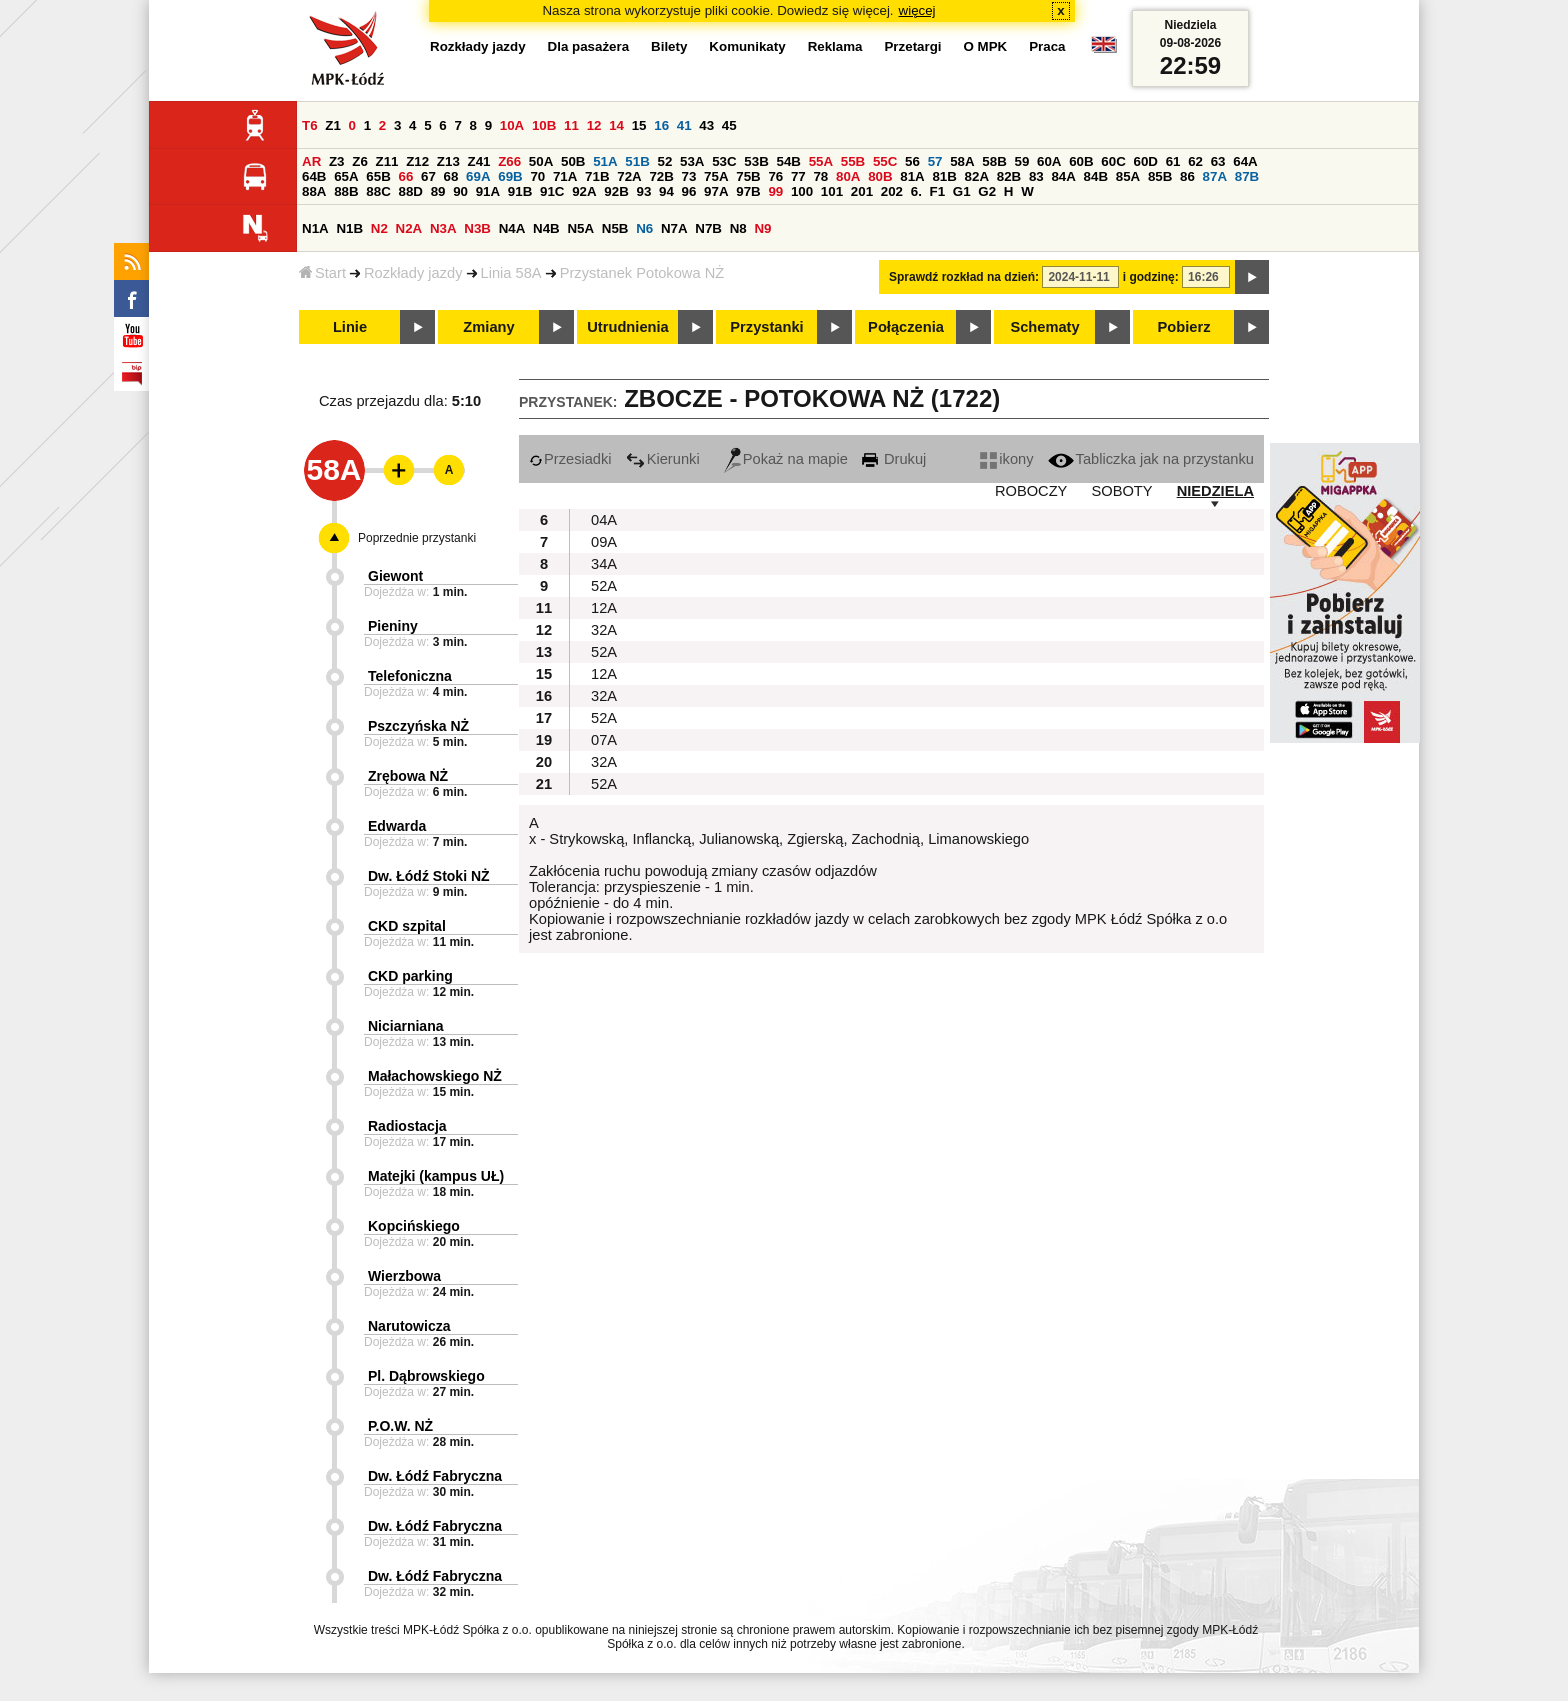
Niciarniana (405, 1026)
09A (604, 542)
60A (1049, 161)
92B (616, 191)
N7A (674, 228)
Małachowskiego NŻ (435, 1076)
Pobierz (1184, 327)
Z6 (360, 161)
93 (643, 191)
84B (1096, 176)
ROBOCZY (1031, 491)
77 (798, 176)
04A (604, 520)
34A (604, 564)
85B (1160, 176)
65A (346, 176)
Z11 (387, 161)
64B (314, 176)
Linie (350, 327)
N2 (379, 228)
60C (1113, 161)
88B (346, 191)
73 (689, 176)
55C (885, 161)
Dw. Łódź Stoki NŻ (429, 876)
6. (916, 191)
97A (716, 191)
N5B (615, 228)
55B (853, 161)
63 (1218, 161)
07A (604, 740)
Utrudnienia (627, 327)
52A (604, 586)
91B (520, 191)
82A (977, 176)
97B (748, 191)
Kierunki (663, 459)
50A (541, 161)
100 (802, 191)
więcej (917, 10)
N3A (443, 228)
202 (892, 191)
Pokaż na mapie (786, 459)
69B (510, 176)
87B (1247, 176)
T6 (310, 125)
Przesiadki (570, 459)
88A (314, 191)
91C (552, 191)
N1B (349, 228)
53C (724, 161)
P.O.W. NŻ (400, 1426)
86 (1187, 176)
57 (935, 161)
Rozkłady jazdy (413, 273)
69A (478, 176)
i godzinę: (1151, 277)
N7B (708, 228)
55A (821, 161)
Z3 (337, 161)
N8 (738, 228)
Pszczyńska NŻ (418, 726)
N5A (580, 228)
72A (629, 176)
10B (544, 125)
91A (488, 191)
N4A (512, 228)
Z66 (509, 161)
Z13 (448, 161)
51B (637, 161)
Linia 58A (511, 273)
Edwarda (397, 826)
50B (573, 161)
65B (378, 176)
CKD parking (410, 976)
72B (661, 176)
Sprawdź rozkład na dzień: (964, 277)
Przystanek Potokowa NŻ (642, 273)
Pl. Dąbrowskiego (426, 1376)
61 (1173, 161)
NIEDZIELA (1215, 491)
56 (912, 161)
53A (692, 161)
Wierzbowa (404, 1276)
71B (597, 176)
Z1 (333, 125)
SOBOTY (1121, 491)
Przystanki (766, 327)
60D (1145, 161)
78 (820, 176)
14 (616, 125)
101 (832, 191)
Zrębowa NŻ (408, 776)
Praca (1047, 46)
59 (1021, 161)
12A (604, 608)
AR (311, 161)
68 (451, 176)
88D (410, 191)
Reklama (835, 46)
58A (962, 161)
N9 (762, 228)
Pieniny (393, 626)
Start (322, 273)
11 (571, 125)
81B (944, 176)
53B (756, 161)
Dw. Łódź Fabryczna (435, 1476)
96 (689, 191)
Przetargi (912, 46)
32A (604, 630)
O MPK (986, 46)
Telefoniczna (410, 676)
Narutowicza (409, 1326)
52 (664, 161)
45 (729, 125)
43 (706, 125)
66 (405, 176)
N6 (644, 228)
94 (666, 191)
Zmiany (488, 327)
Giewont (395, 576)
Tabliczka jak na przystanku (1151, 459)
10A (512, 125)
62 (1195, 161)
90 (460, 191)
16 (661, 125)
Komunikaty (747, 46)
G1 (962, 191)
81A (912, 176)
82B (1009, 176)
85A (1128, 176)
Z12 (417, 161)
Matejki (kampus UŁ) (436, 1176)
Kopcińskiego (414, 1226)
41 (684, 125)
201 (862, 191)
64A (1245, 161)
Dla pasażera (589, 46)
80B (880, 176)
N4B (546, 228)
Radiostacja (407, 1126)
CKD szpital (407, 926)
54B (788, 161)
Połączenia (906, 327)
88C (378, 191)
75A (716, 176)
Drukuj (894, 459)
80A (848, 176)
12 (594, 125)
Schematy (1044, 327)
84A (1063, 176)
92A (584, 191)
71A (565, 176)
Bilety (669, 46)
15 (639, 125)
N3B (477, 228)
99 (775, 191)
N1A (315, 228)
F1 (938, 191)
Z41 (479, 161)
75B (748, 176)
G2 (987, 191)
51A (605, 161)
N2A (409, 228)
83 (1036, 176)
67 (428, 176)
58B (994, 161)
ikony (1006, 459)
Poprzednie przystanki (417, 538)
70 (537, 176)
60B (1081, 161)
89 (438, 191)
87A (1215, 176)
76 (775, 176)
